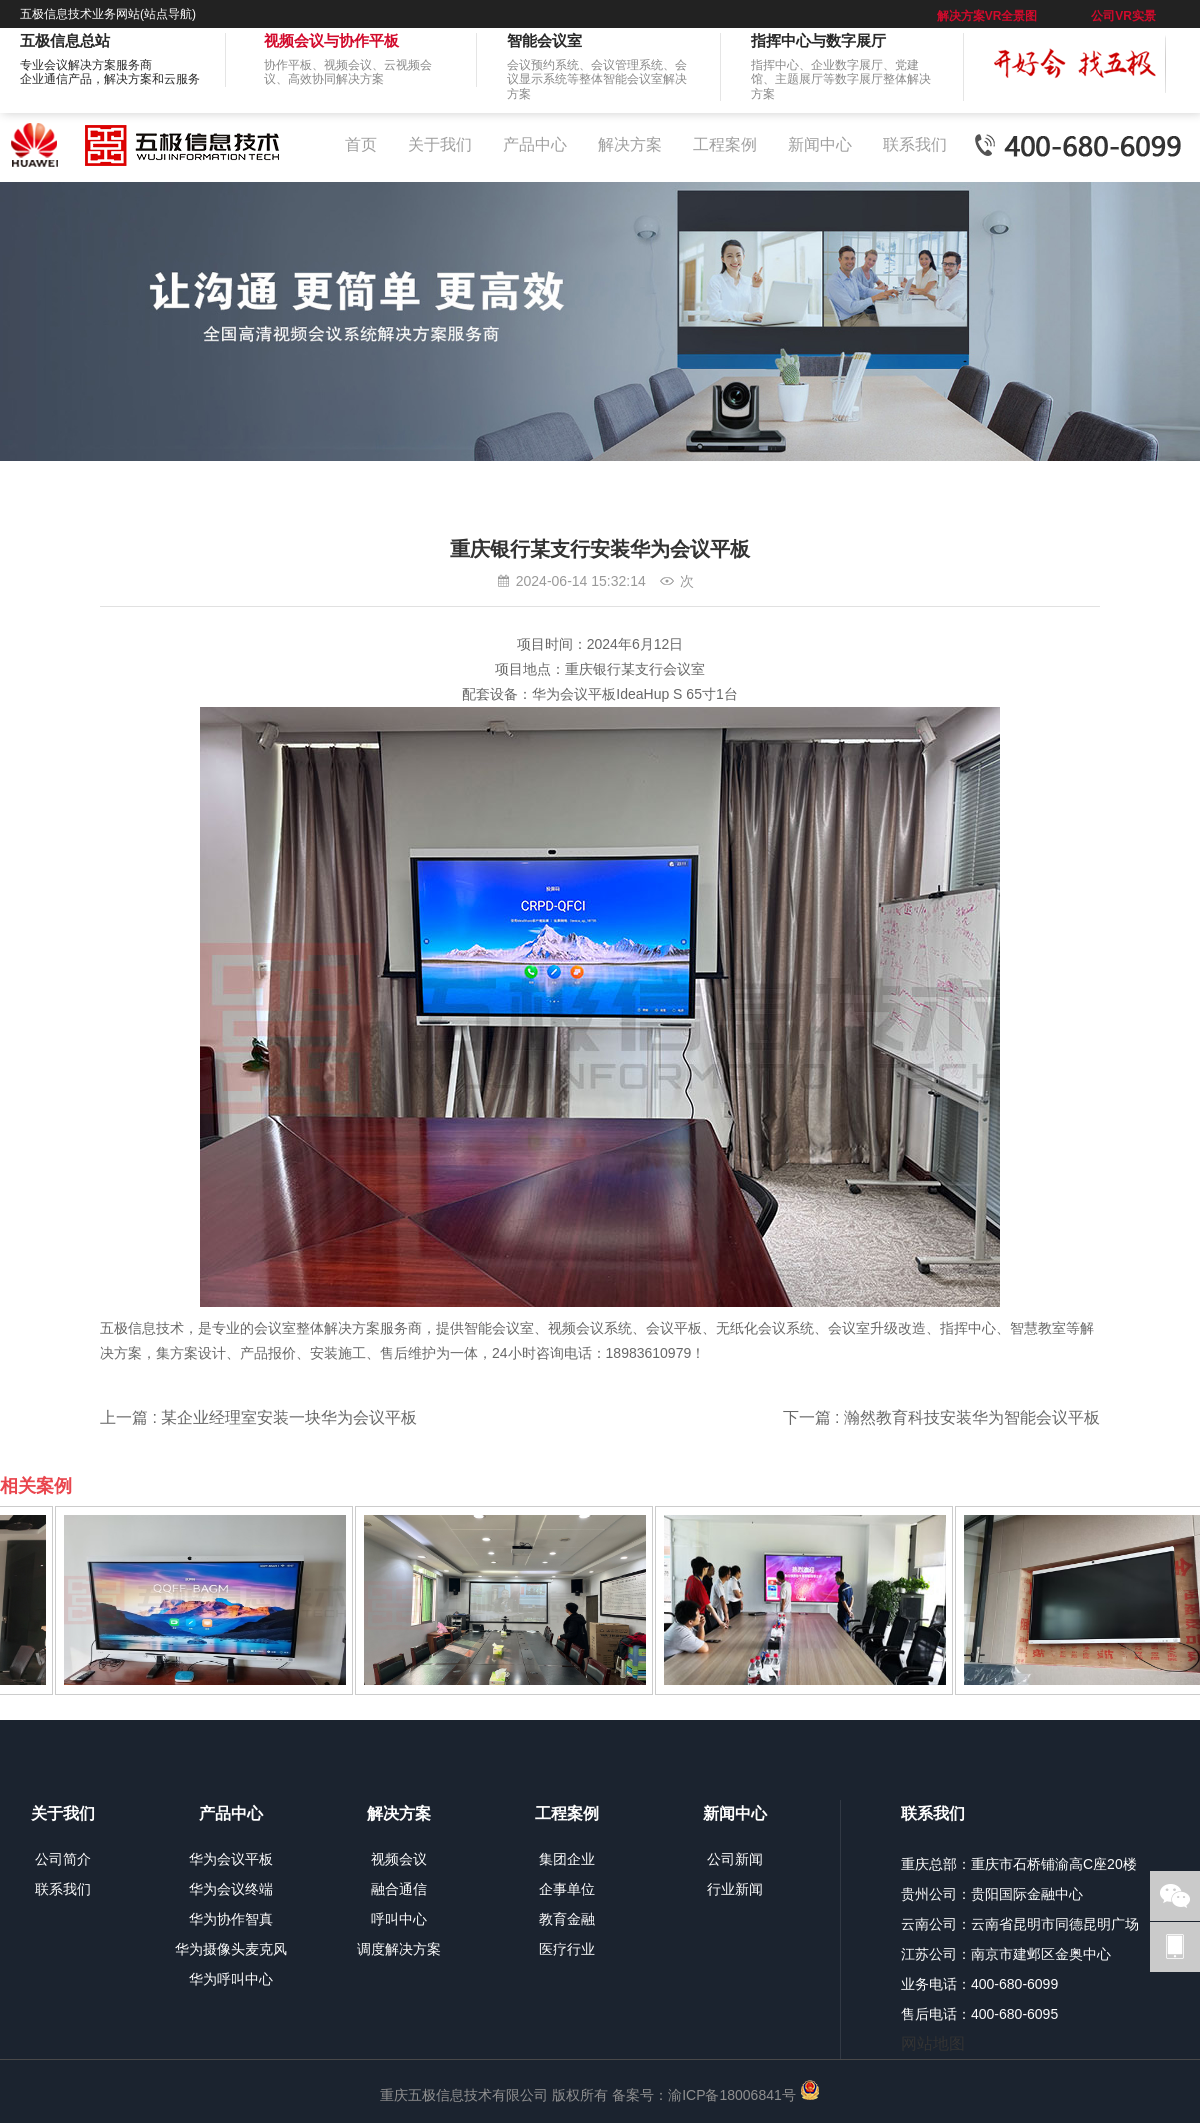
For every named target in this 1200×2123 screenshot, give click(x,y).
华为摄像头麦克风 (231, 1949)
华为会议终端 (231, 1889)
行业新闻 (735, 1889)
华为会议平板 (231, 1859)
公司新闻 (735, 1859)
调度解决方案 (399, 1949)
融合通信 (399, 1889)
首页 (361, 144)
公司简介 (63, 1859)
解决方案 (630, 144)
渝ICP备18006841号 (732, 2095)
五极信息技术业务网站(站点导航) (108, 14)
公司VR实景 (1123, 16)
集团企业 (567, 1859)
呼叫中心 (399, 1919)
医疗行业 (567, 1949)
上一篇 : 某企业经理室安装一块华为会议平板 (258, 1417)
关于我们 (440, 144)
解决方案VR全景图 (987, 16)
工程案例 (725, 144)
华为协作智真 (231, 1919)
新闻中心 (820, 144)
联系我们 (915, 144)
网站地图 (933, 2043)
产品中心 (535, 144)
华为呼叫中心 (231, 1979)
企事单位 (567, 1889)
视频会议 (399, 1859)
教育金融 (567, 1919)
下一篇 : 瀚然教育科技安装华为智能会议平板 (941, 1417)
